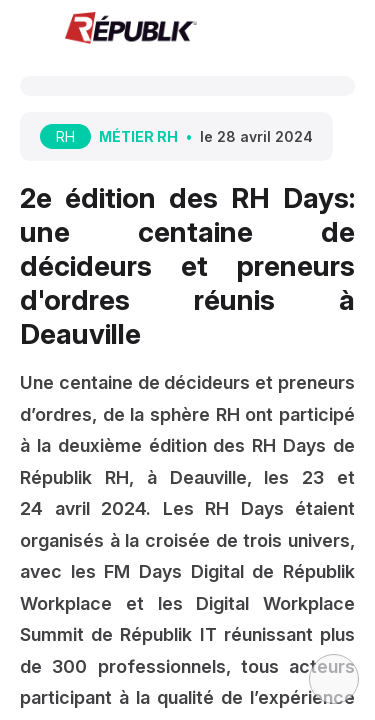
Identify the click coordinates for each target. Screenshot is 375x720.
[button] (30, 30)
